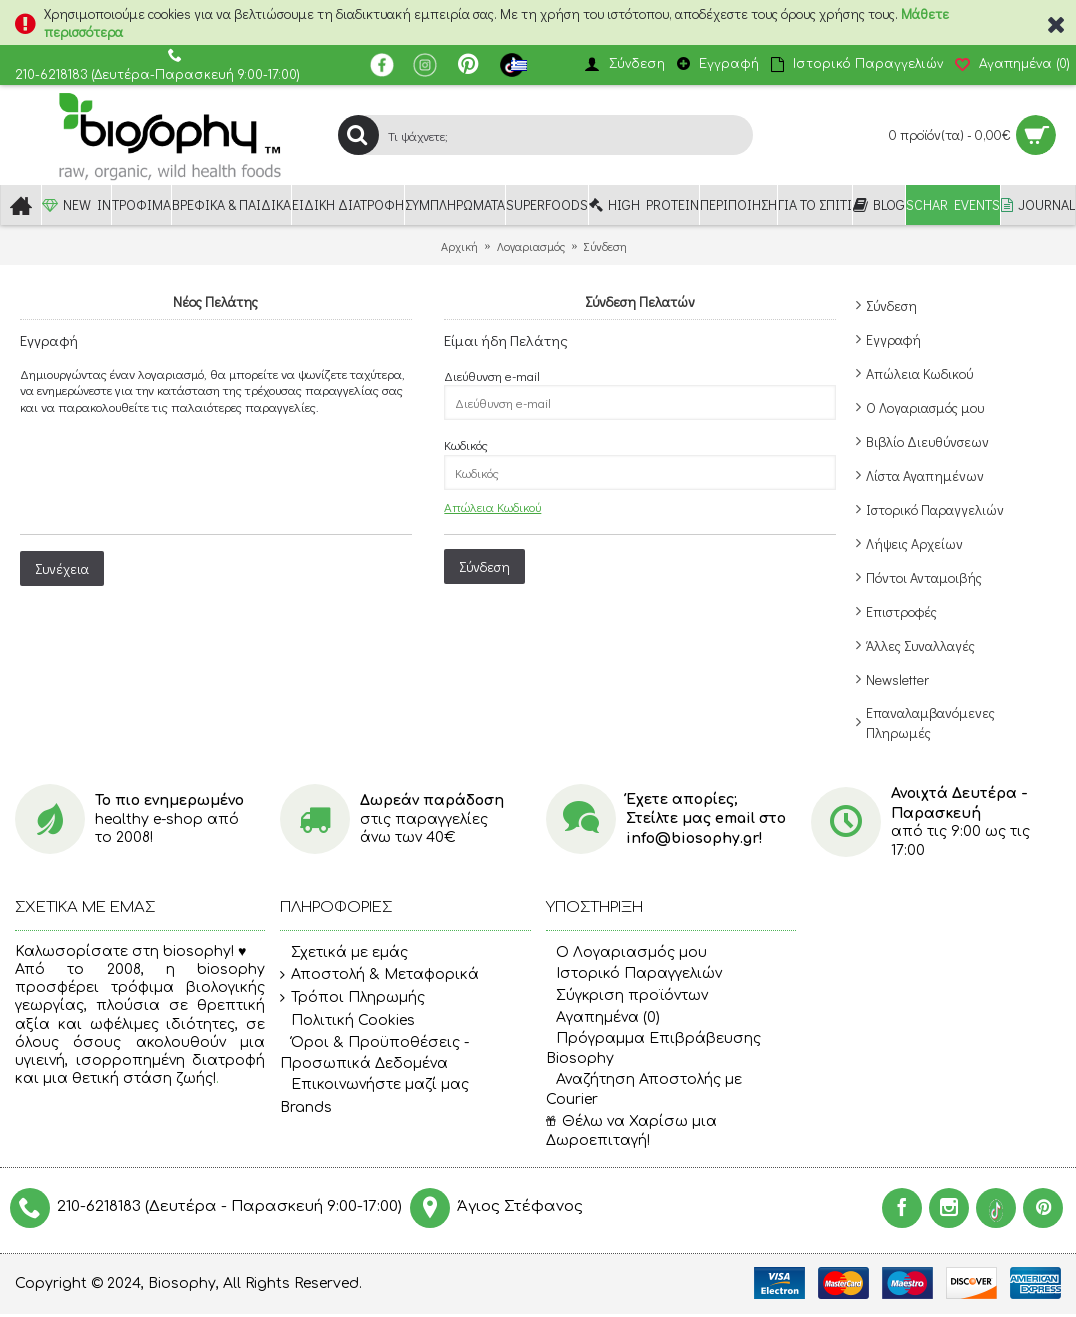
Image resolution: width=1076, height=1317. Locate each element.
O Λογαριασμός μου (626, 952)
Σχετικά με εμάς (344, 953)
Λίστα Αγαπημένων (925, 475)
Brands (306, 1107)
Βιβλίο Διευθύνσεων (927, 441)
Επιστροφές (901, 611)
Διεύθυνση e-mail (492, 375)
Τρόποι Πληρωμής (352, 998)
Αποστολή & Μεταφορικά (379, 975)
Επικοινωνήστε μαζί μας (374, 1085)
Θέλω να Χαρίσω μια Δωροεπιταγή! (631, 1131)
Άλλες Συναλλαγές (920, 645)
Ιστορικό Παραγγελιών (935, 509)
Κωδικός (466, 444)
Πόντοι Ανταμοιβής (924, 577)
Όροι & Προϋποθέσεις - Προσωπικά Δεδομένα (374, 1052)
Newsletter (897, 679)
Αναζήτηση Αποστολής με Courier (644, 1089)
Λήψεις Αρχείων (914, 543)
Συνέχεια (62, 568)
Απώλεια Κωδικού (919, 373)
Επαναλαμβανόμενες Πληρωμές (930, 722)
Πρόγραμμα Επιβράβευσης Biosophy (653, 1048)
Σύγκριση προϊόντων (627, 995)
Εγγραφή (893, 339)
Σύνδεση (891, 305)
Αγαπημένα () (603, 1017)
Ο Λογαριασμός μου (925, 407)
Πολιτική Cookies (347, 1021)
